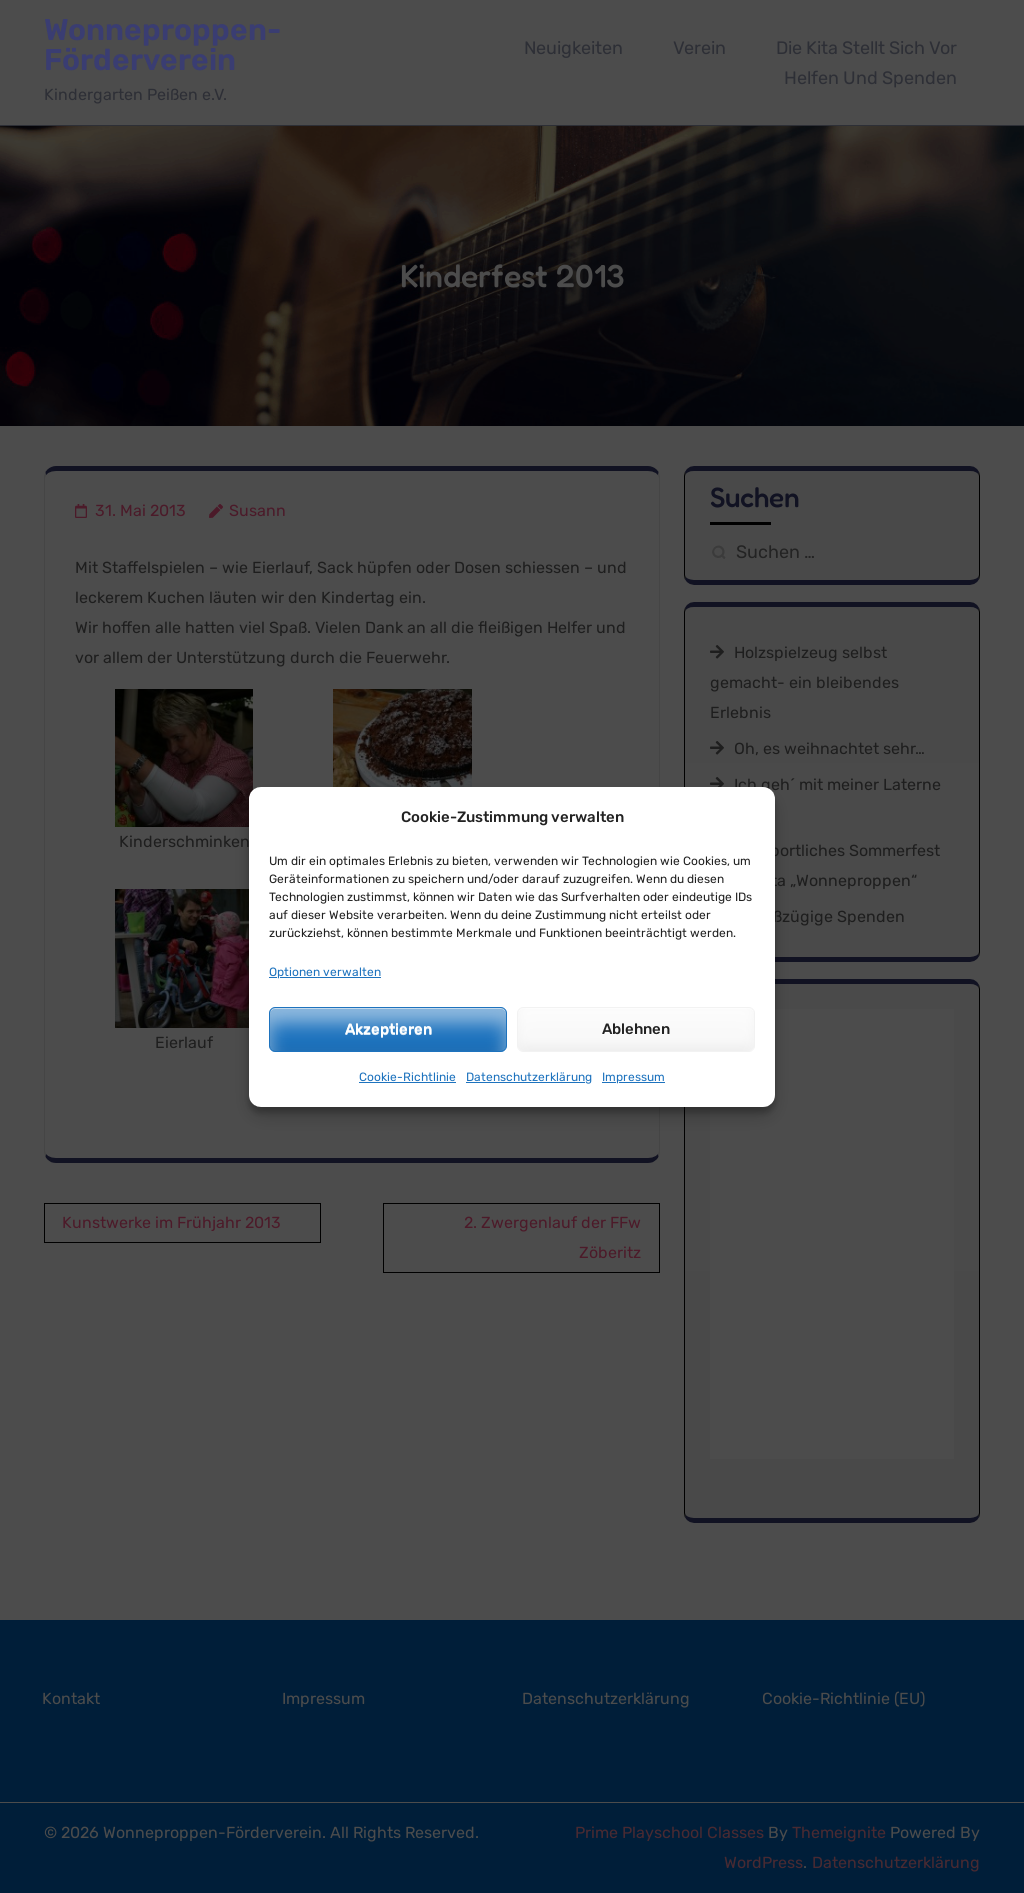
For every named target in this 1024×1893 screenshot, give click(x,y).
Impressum (633, 1077)
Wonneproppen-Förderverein (162, 45)
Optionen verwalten (325, 972)
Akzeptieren (388, 1029)
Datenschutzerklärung (529, 1077)
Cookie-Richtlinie (407, 1077)
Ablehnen (636, 1029)
